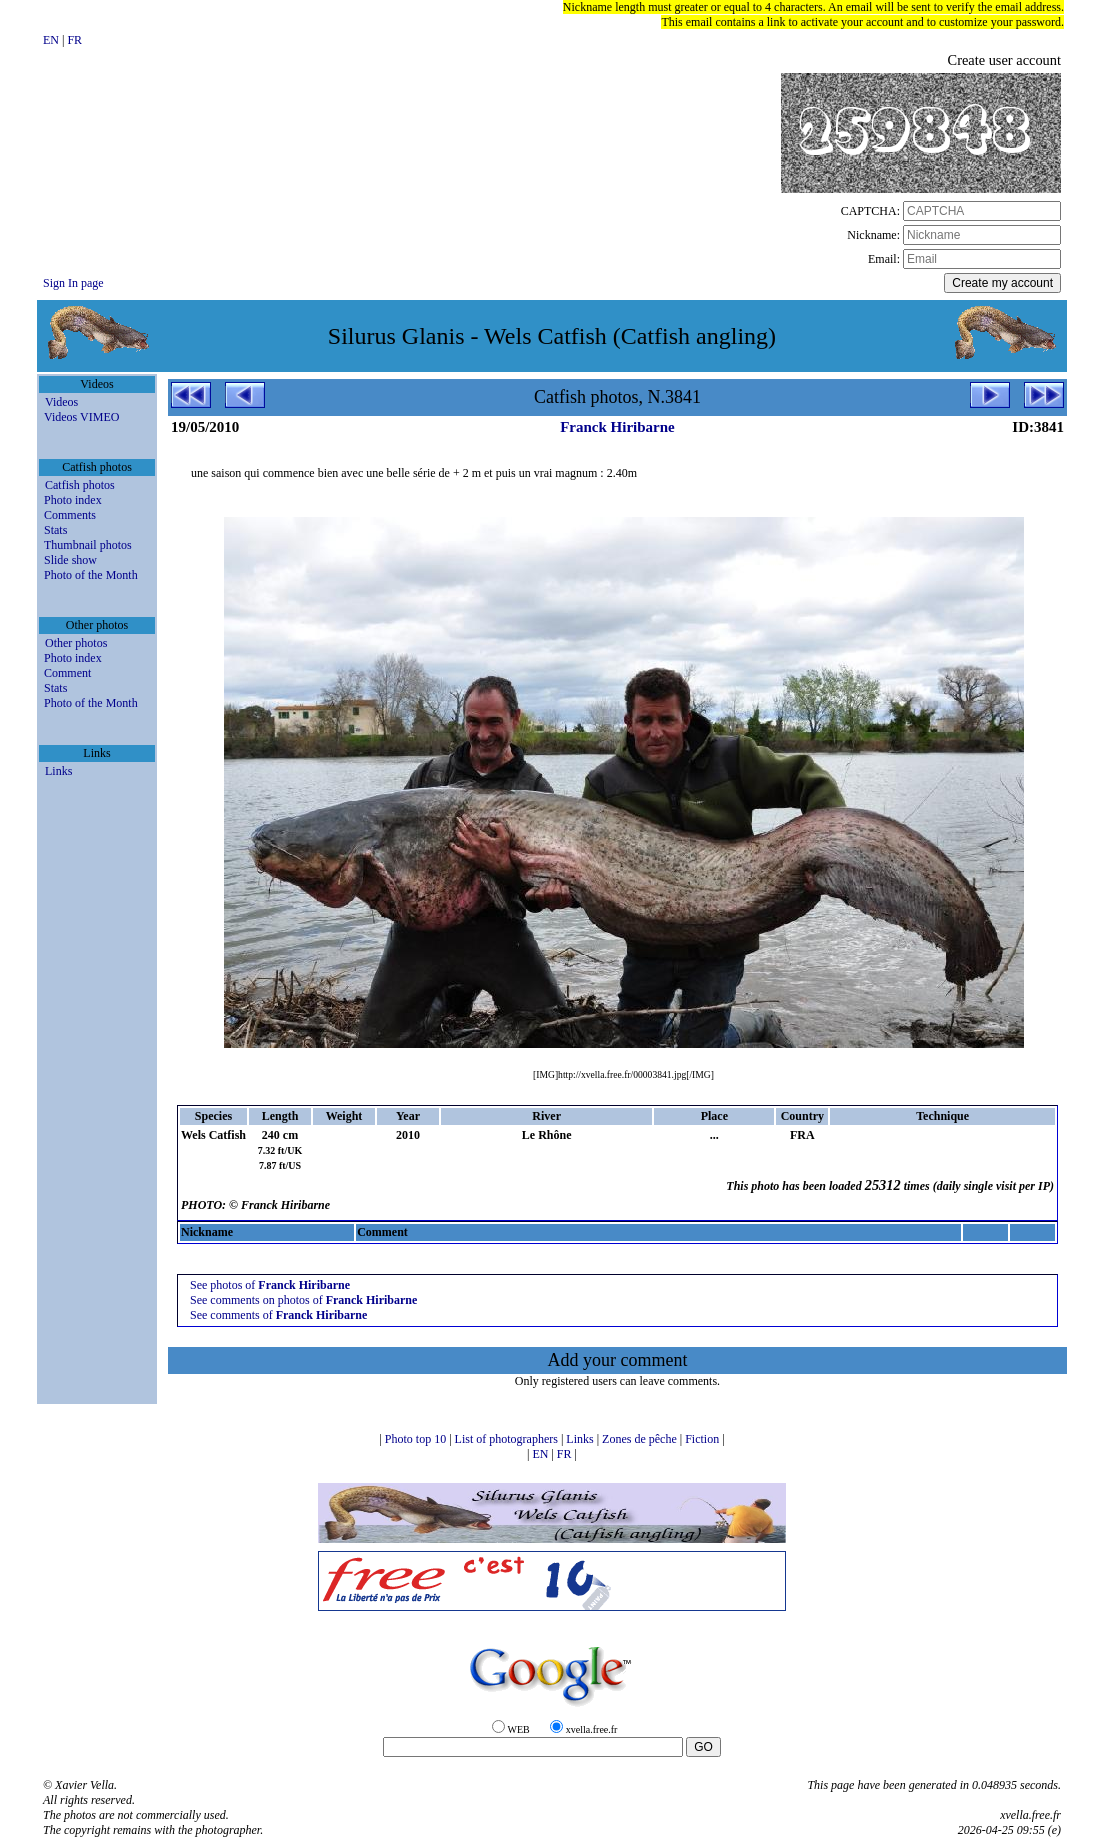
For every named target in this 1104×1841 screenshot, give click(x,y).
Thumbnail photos (88, 545)
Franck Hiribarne (617, 427)
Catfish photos (80, 485)
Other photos (76, 643)
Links (58, 771)
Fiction (703, 1439)
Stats (55, 530)
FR (74, 40)
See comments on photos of (303, 1300)
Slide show (70, 560)
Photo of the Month (91, 575)
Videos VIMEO (81, 417)
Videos (61, 402)
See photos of (270, 1285)
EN (52, 40)
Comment (67, 673)
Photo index (73, 500)
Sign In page (73, 283)
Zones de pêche (641, 1439)
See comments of (278, 1315)
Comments (70, 515)
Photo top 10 (417, 1439)
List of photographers (508, 1439)
